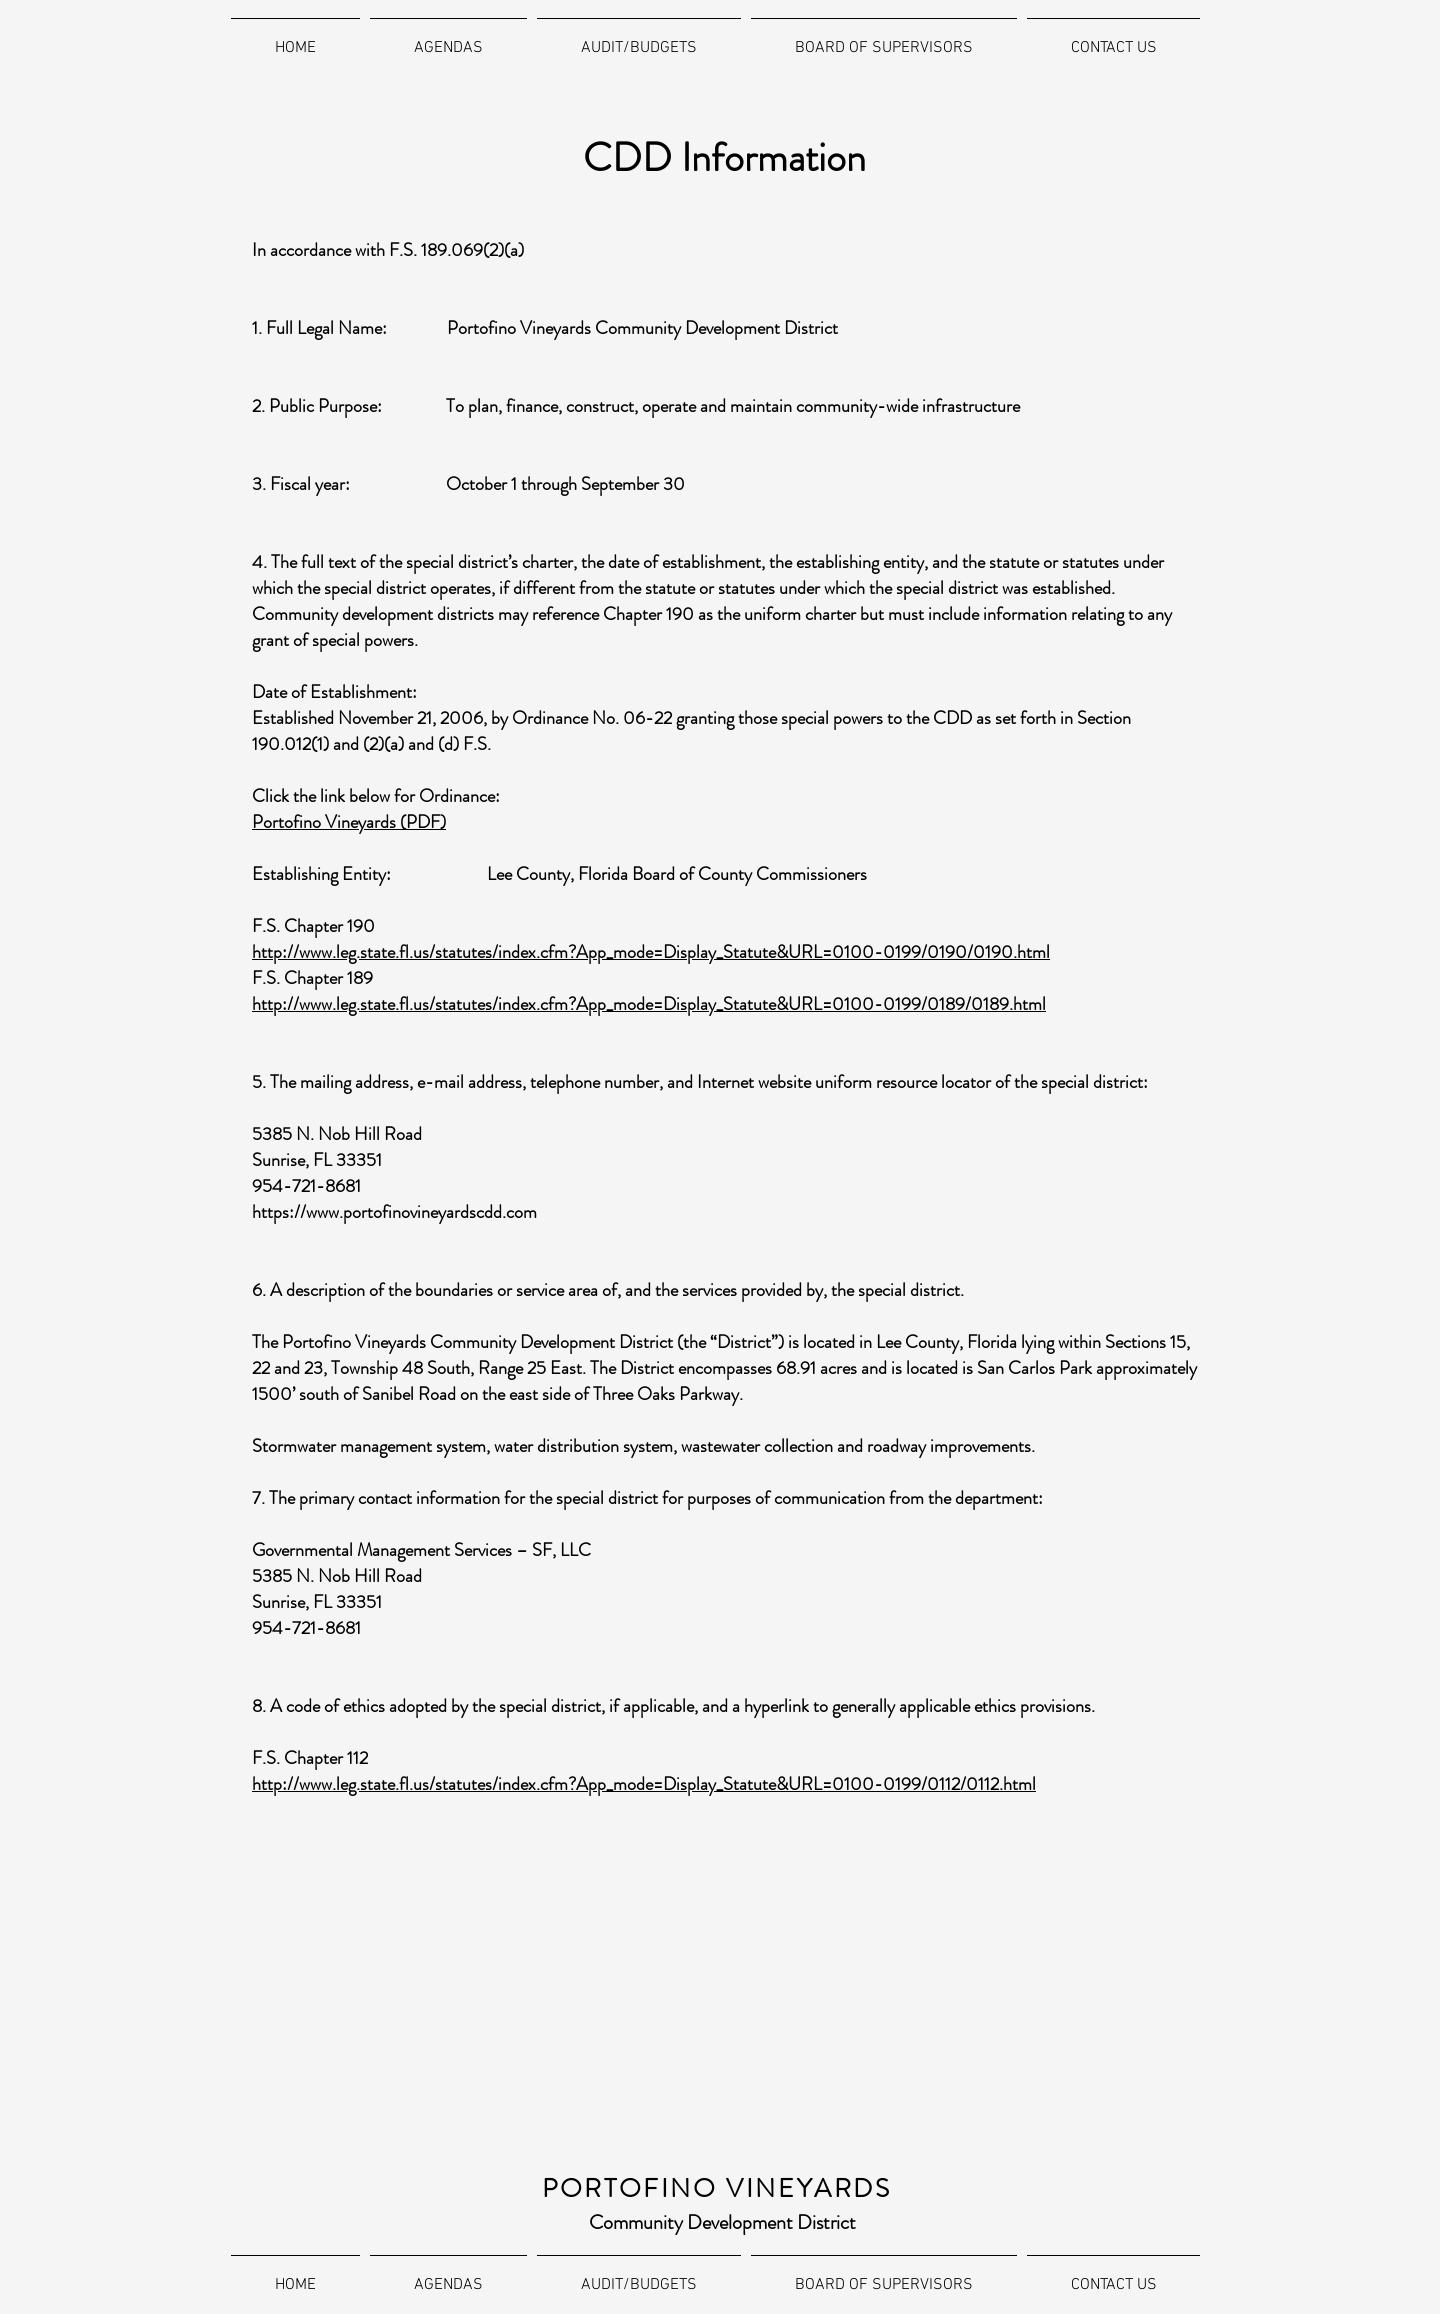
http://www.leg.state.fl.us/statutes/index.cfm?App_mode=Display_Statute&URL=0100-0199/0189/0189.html (649, 1004)
